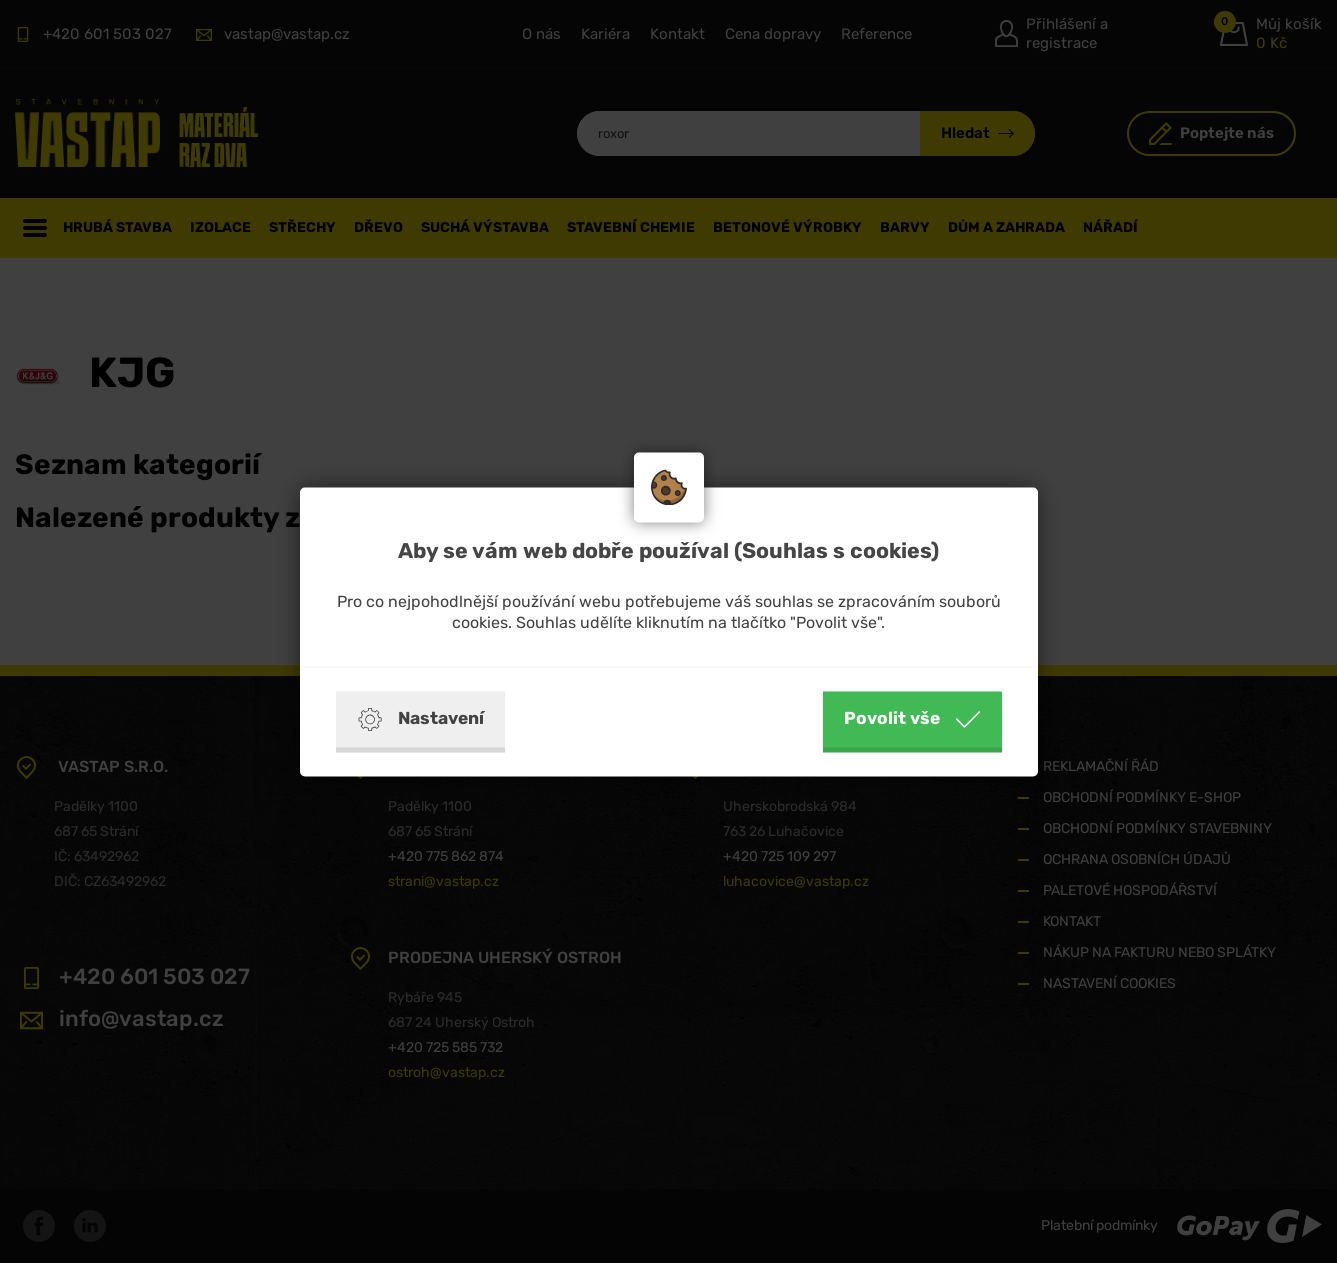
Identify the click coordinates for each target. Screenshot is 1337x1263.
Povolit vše (912, 719)
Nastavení (420, 719)
